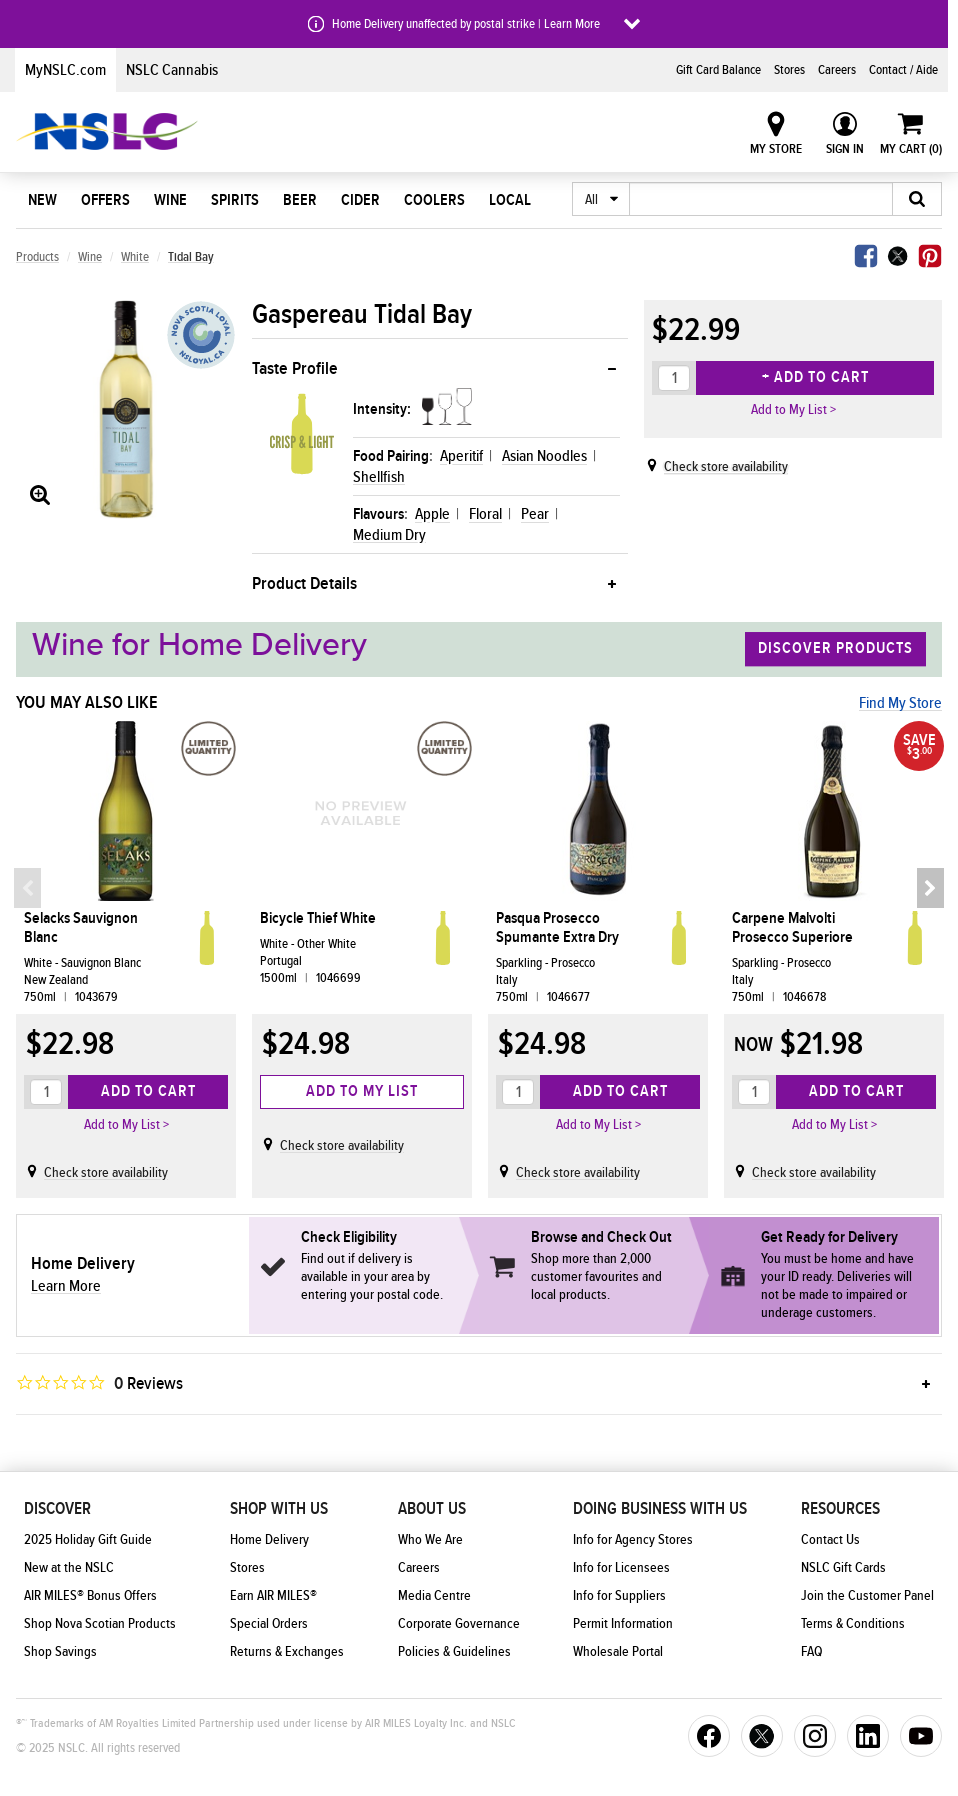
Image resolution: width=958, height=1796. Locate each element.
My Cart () (911, 149)
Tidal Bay (191, 257)
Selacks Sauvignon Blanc (81, 928)
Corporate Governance (459, 1624)
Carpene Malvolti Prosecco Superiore (792, 928)
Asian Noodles (544, 456)
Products (37, 257)
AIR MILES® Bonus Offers (90, 1596)
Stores (789, 70)
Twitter (898, 256)
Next (928, 888)
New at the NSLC (69, 1568)
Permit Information (623, 1624)
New (42, 200)
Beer (300, 200)
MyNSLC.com (65, 70)
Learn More (66, 1286)
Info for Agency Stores (633, 1540)
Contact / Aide (903, 70)
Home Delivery (269, 1540)
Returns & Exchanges (287, 1652)
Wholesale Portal (618, 1652)
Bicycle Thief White (318, 918)
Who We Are (430, 1540)
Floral (485, 514)
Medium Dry (389, 535)
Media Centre (434, 1596)
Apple (432, 514)
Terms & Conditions (853, 1624)
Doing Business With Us (660, 1509)
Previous (29, 888)
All (591, 200)
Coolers (434, 200)
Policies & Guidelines (454, 1652)
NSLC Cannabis (172, 70)
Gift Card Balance (718, 70)
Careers (837, 70)
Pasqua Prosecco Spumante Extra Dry (557, 928)
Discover (57, 1509)
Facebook (866, 256)
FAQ (811, 1652)
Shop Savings (60, 1652)
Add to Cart (148, 1091)
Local (510, 200)
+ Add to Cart (815, 377)
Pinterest (930, 256)
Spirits (235, 200)
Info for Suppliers (619, 1596)
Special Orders (269, 1624)
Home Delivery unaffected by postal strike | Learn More (466, 24)
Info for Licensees (621, 1568)
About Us (432, 1509)
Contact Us (830, 1540)
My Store (776, 149)
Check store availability (726, 467)
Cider (360, 200)
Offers (105, 200)
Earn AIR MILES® (273, 1596)
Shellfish (379, 477)
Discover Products (835, 649)
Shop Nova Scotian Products (100, 1624)
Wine (170, 200)
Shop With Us (279, 1509)
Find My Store (900, 703)
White (135, 257)
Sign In (845, 149)
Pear (535, 514)
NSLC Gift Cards (843, 1568)
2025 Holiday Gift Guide (88, 1540)
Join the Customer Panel (867, 1596)
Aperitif (461, 456)
